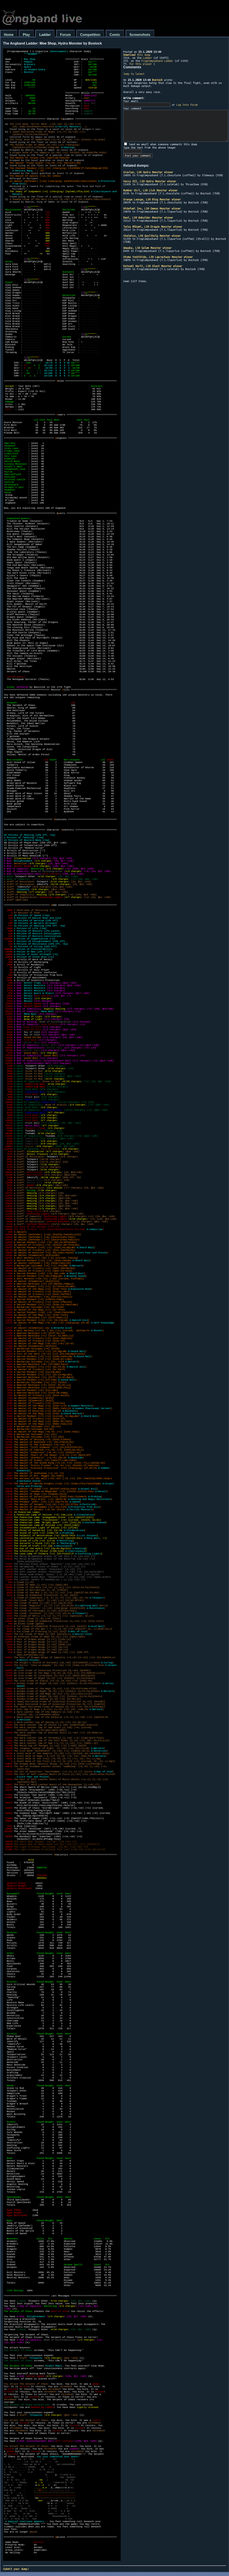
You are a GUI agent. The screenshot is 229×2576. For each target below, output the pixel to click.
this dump (137, 54)
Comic (115, 35)
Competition (90, 35)
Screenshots (140, 35)
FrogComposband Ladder (157, 60)
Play (26, 35)
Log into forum (187, 104)
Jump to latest (133, 73)
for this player (140, 63)
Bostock (157, 79)
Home (8, 35)
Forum (65, 35)
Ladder (45, 35)
